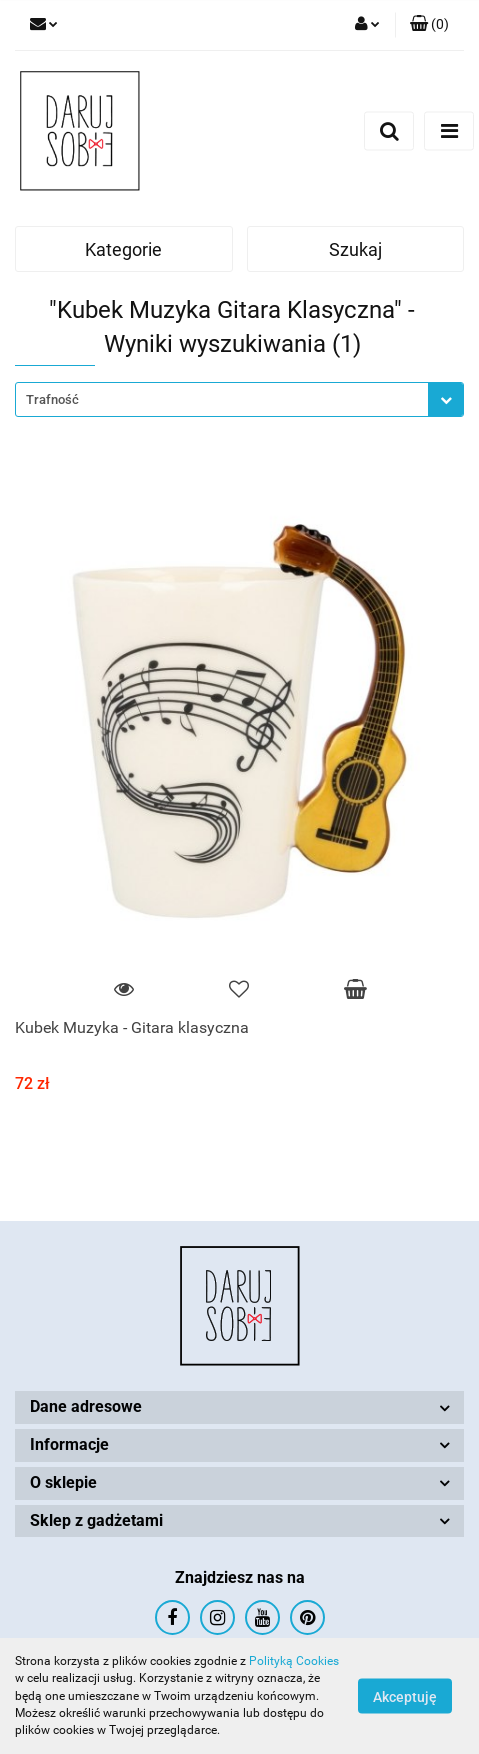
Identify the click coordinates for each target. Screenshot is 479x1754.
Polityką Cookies (294, 1661)
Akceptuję (405, 1697)
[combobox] (239, 399)
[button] (429, 25)
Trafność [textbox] (52, 399)
